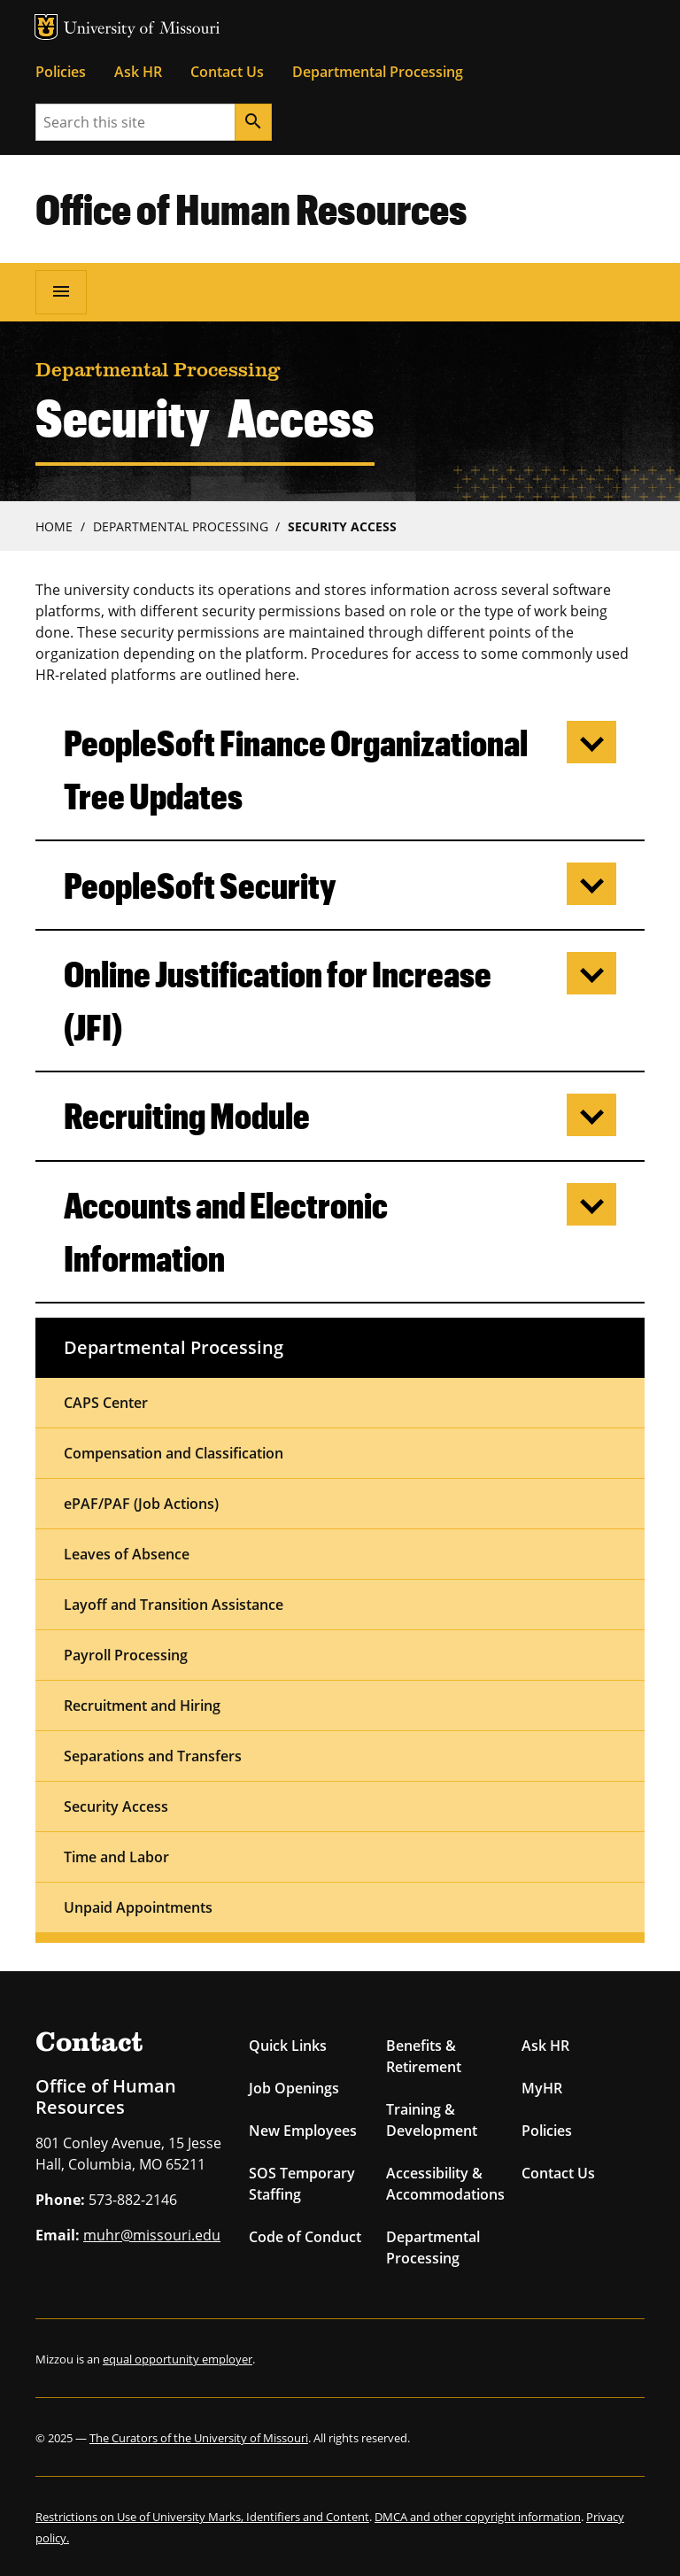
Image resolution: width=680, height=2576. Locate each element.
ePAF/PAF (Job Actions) (141, 1503)
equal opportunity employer (177, 2359)
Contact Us (227, 71)
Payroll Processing (126, 1655)
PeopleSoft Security (200, 885)
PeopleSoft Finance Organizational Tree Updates (296, 769)
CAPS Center (106, 1402)
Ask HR (138, 71)
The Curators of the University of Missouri (198, 2438)
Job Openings (294, 2088)
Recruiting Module (187, 1115)
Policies (60, 71)
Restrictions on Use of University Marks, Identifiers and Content (202, 2517)
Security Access (342, 526)
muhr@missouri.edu (151, 2235)
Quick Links (288, 2045)
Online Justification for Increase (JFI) (277, 1000)
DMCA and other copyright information (478, 2517)
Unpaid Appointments (138, 1907)
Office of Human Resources (251, 208)
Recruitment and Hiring (142, 1705)
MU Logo (46, 27)
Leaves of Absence (126, 1554)
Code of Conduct (305, 2237)
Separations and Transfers (153, 1756)
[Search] (253, 122)
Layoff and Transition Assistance (173, 1604)
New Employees (303, 2130)
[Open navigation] (61, 292)
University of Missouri (142, 29)
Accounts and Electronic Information (226, 1231)
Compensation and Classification (173, 1453)
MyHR (542, 2088)
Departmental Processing (377, 71)
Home (54, 526)
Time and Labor (116, 1857)
